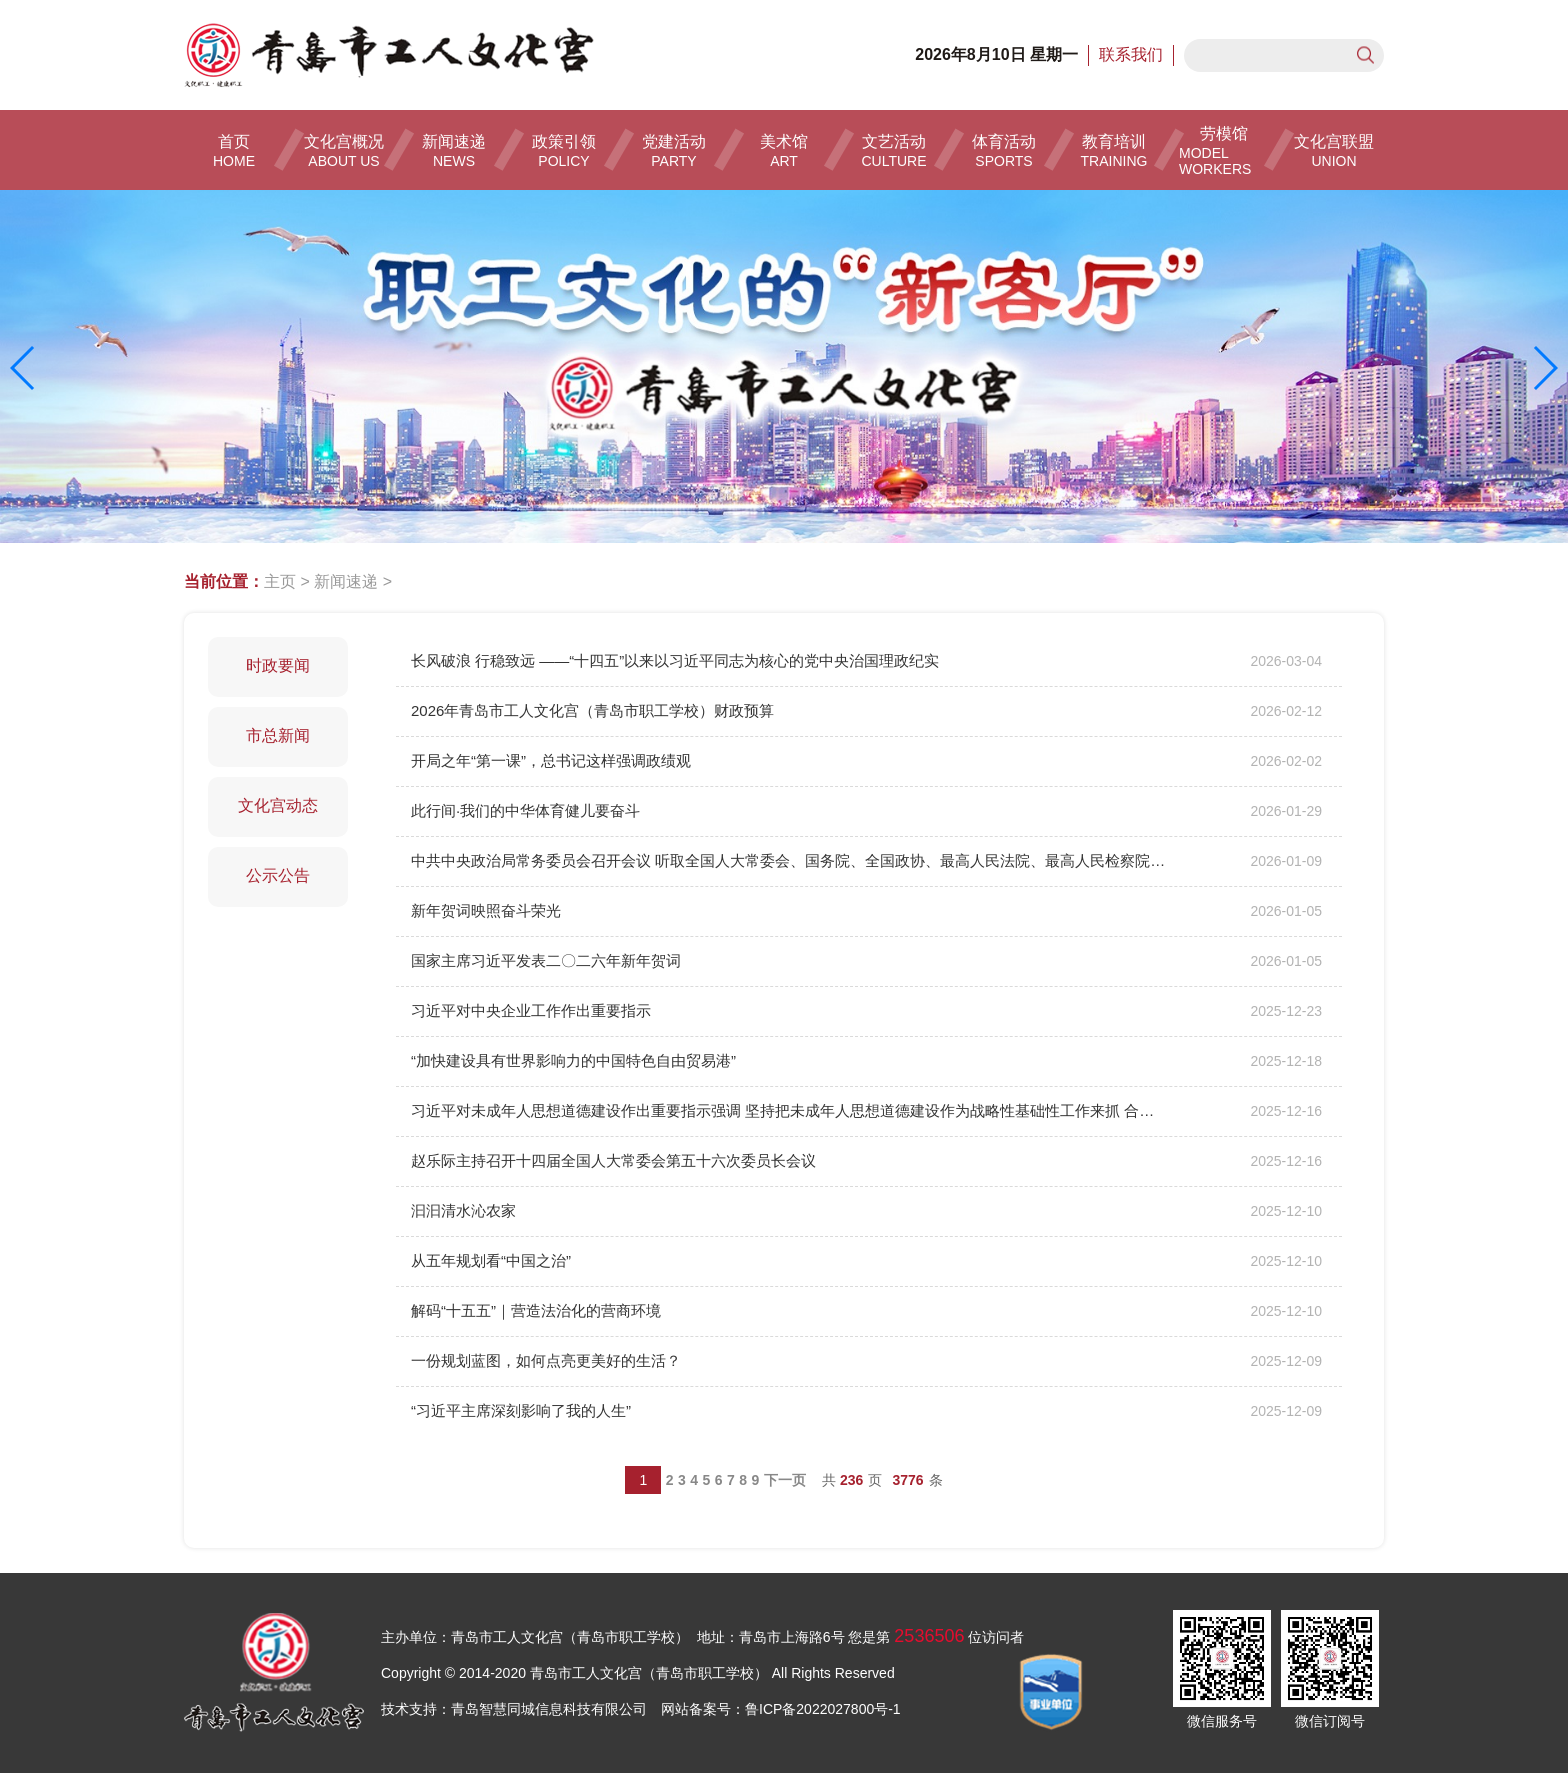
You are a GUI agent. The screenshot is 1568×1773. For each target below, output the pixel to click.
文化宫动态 (278, 805)
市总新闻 (278, 735)
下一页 (785, 1480)
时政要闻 (278, 665)
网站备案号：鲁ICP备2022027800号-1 (781, 1709)
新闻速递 (346, 581)
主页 (280, 581)
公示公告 (278, 875)
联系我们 (1131, 54)
